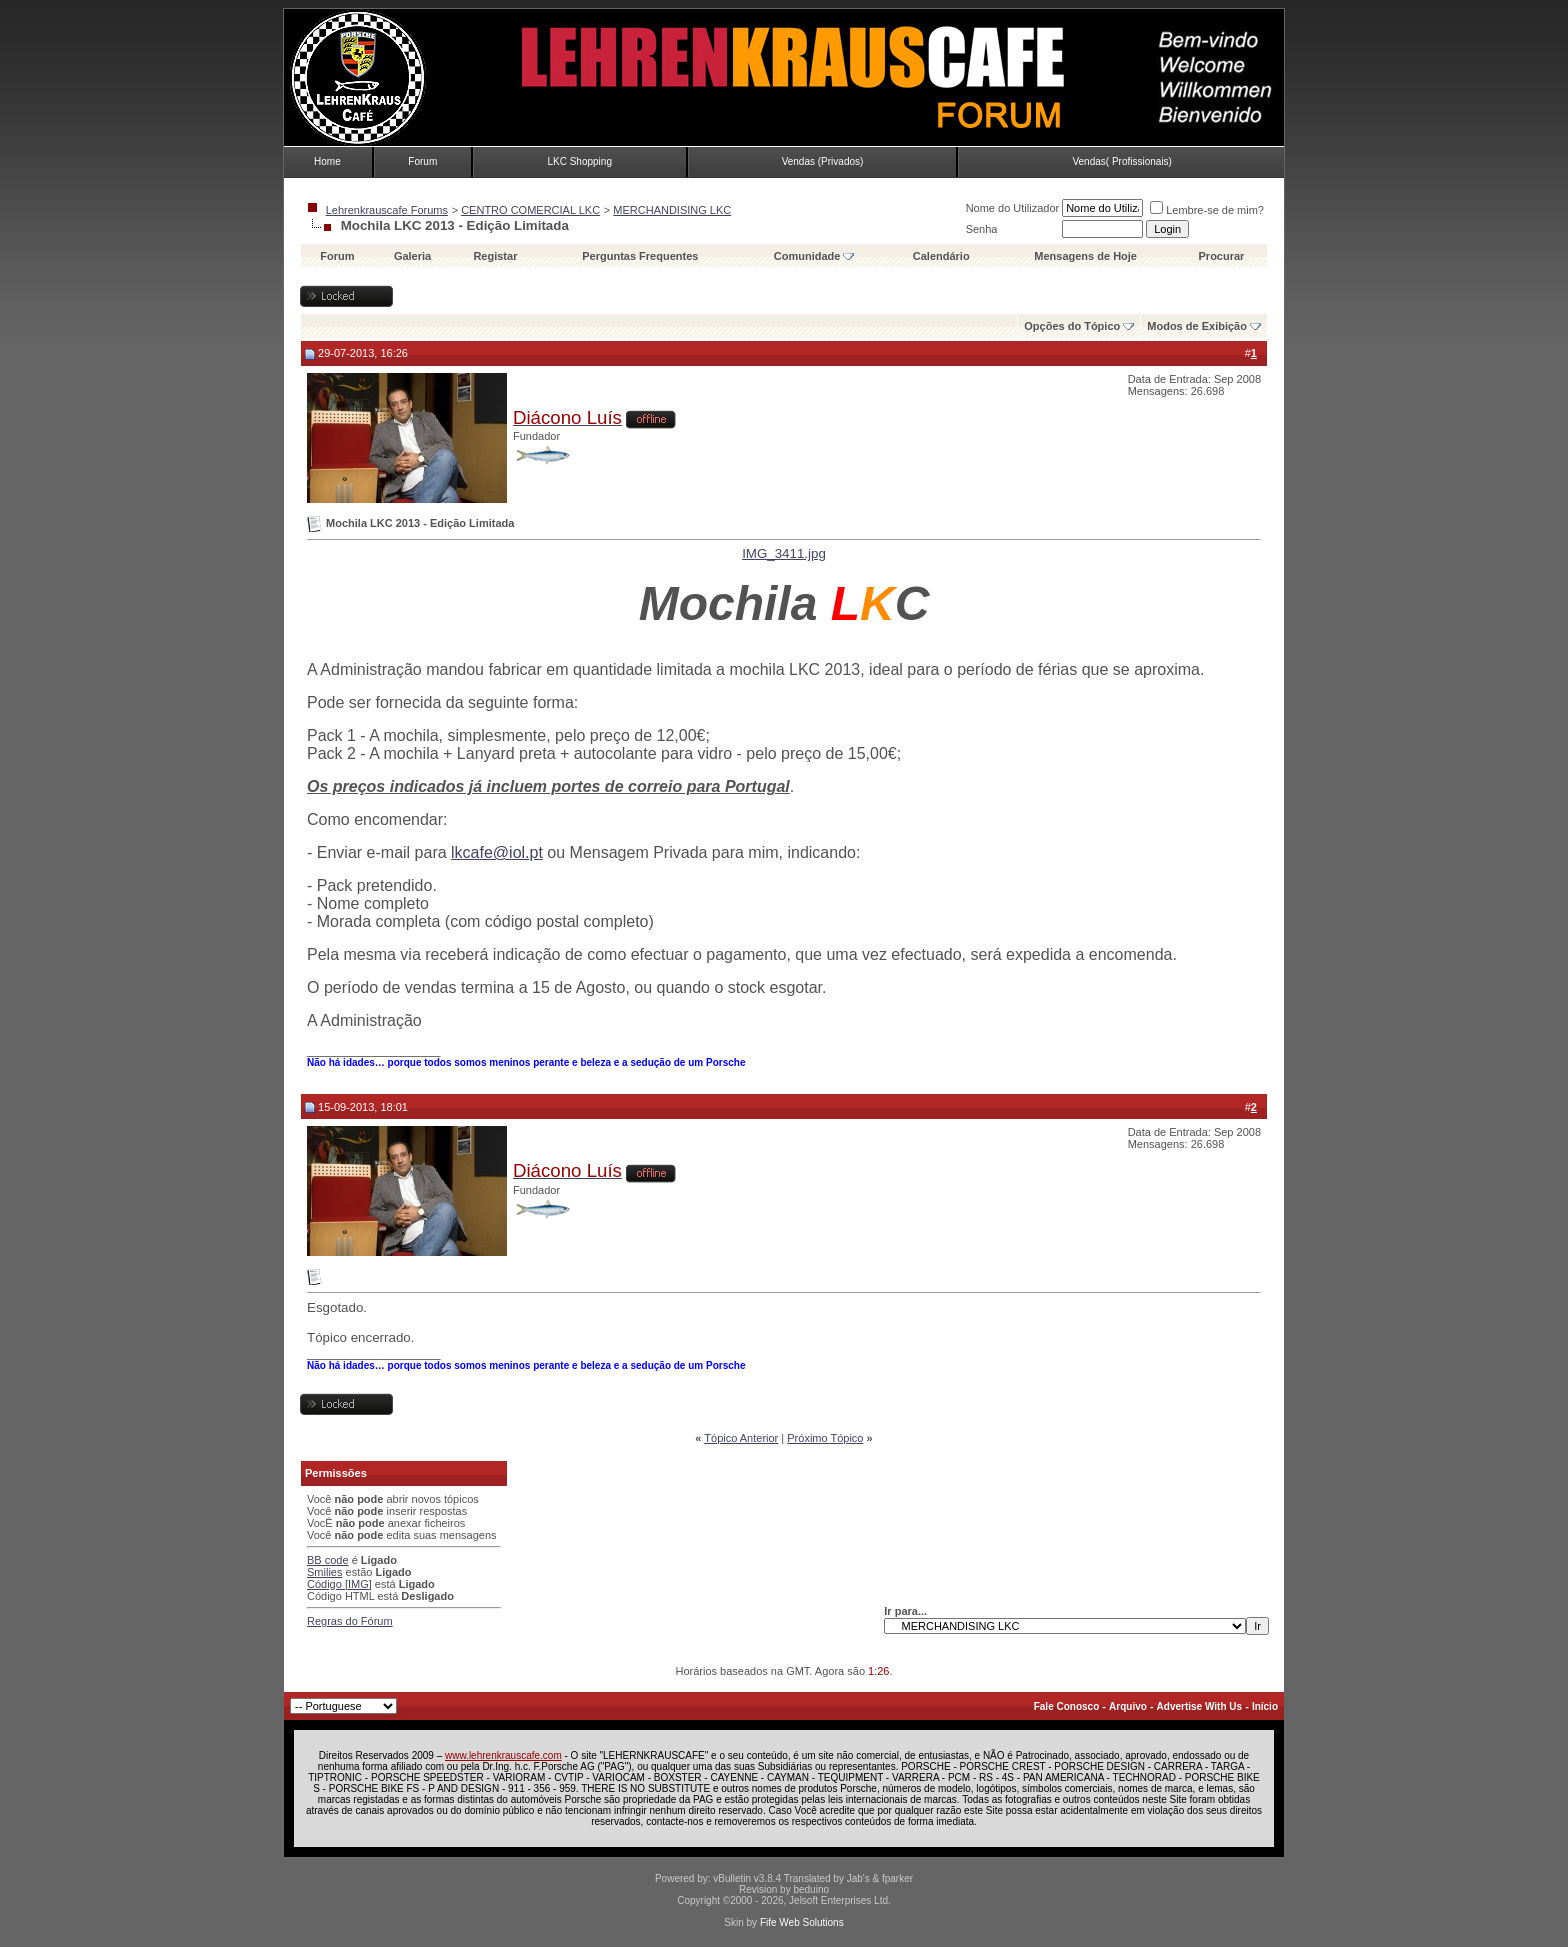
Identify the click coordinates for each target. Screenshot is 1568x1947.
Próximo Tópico (825, 1438)
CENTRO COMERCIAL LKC (530, 210)
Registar (495, 256)
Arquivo (1128, 1706)
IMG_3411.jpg (784, 553)
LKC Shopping (579, 161)
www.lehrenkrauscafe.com (503, 1755)
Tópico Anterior (741, 1438)
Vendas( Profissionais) (1122, 161)
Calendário (941, 256)
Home (327, 161)
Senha (982, 229)
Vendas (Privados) (823, 161)
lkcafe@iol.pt (497, 852)
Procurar (1222, 256)
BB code (328, 1560)
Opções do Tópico (1072, 326)
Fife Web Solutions (802, 1922)
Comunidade (814, 256)
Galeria (412, 256)
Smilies (324, 1572)
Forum (422, 161)
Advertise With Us (1199, 1706)
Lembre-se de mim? (1207, 210)
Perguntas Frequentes (640, 256)
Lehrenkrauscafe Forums (387, 210)
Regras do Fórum (350, 1621)
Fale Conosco (1067, 1706)
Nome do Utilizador (1013, 208)
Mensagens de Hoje (1085, 256)
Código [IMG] (339, 1584)
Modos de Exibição (1197, 326)
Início (1265, 1706)
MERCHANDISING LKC (672, 210)
